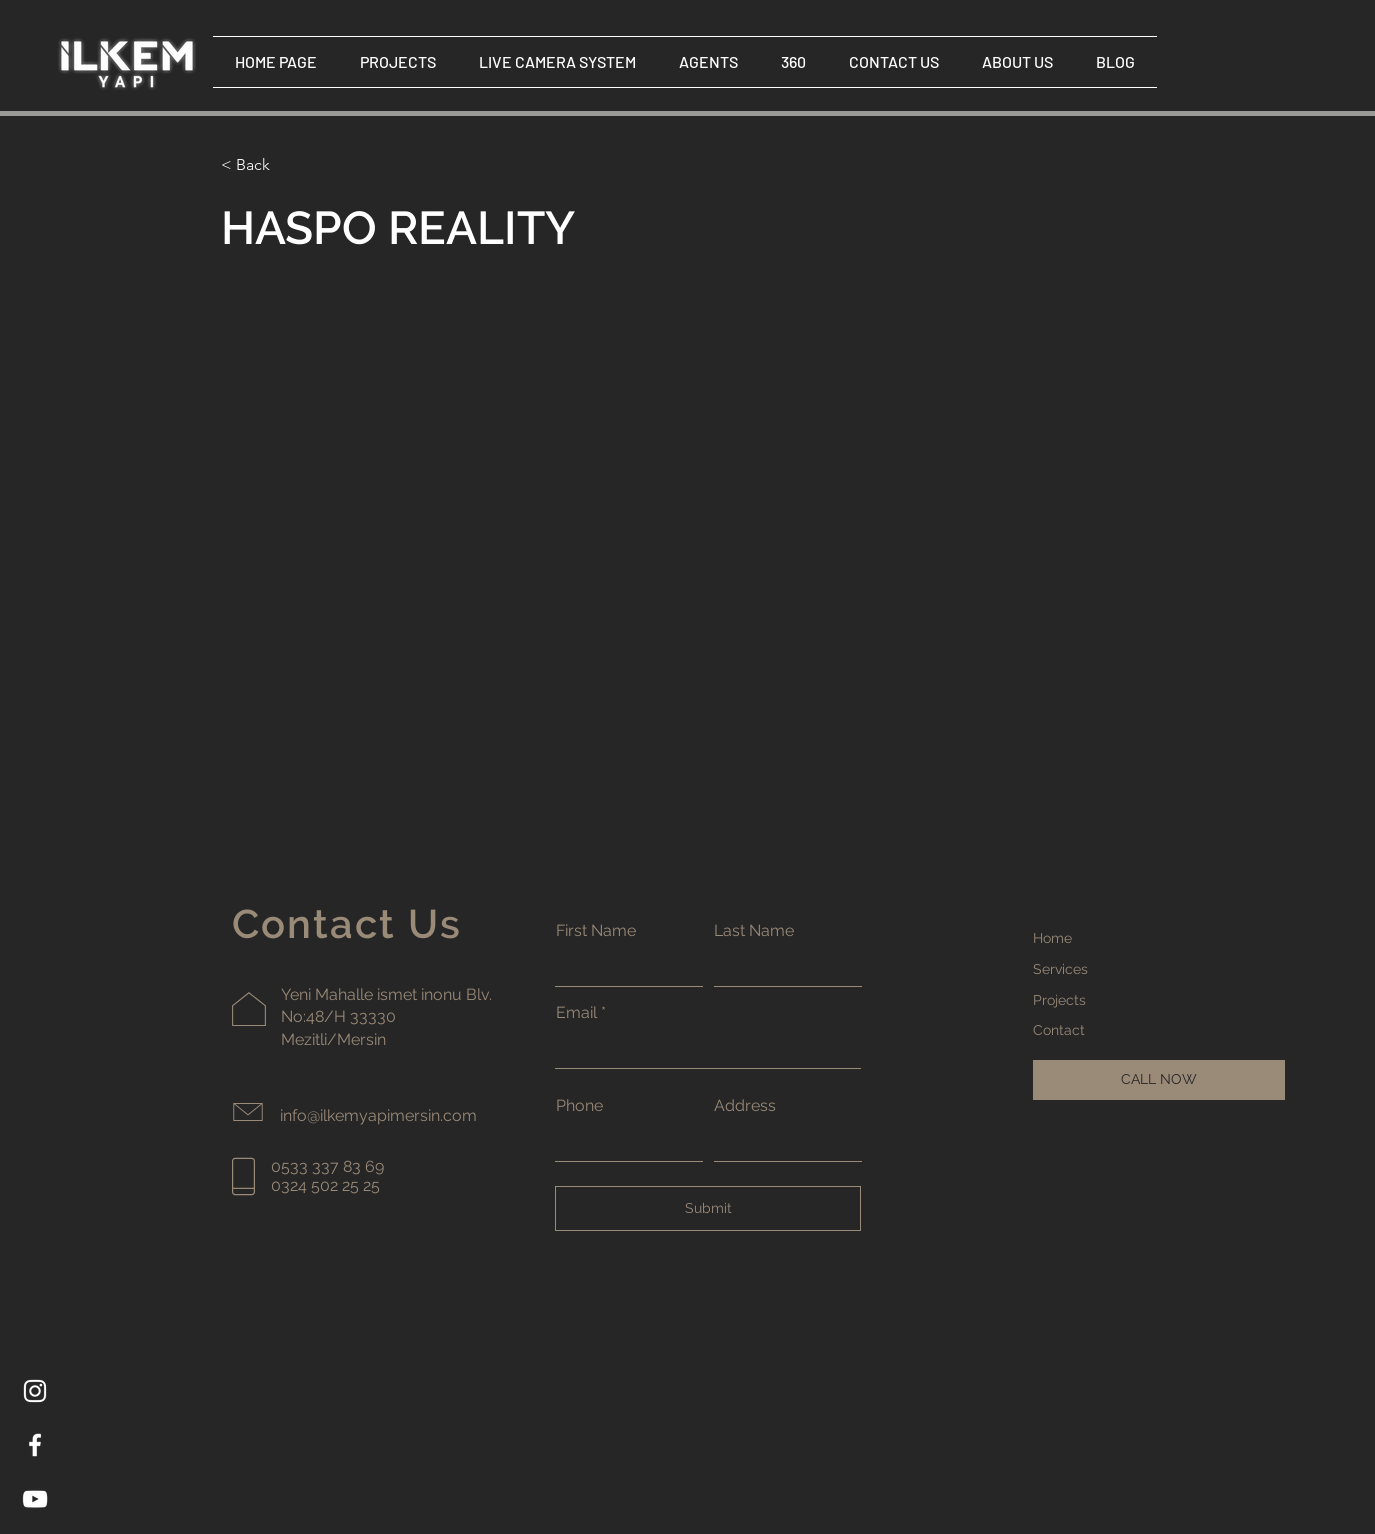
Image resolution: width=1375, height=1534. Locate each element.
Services (1060, 969)
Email (576, 1013)
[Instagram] (35, 1391)
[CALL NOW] (1159, 1080)
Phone (579, 1106)
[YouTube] (35, 1499)
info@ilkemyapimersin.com (378, 1115)
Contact (1059, 1030)
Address (745, 1106)
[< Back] (260, 165)
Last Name (754, 931)
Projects (1059, 1000)
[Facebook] (35, 1445)
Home (1052, 938)
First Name (596, 931)
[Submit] (708, 1208)
